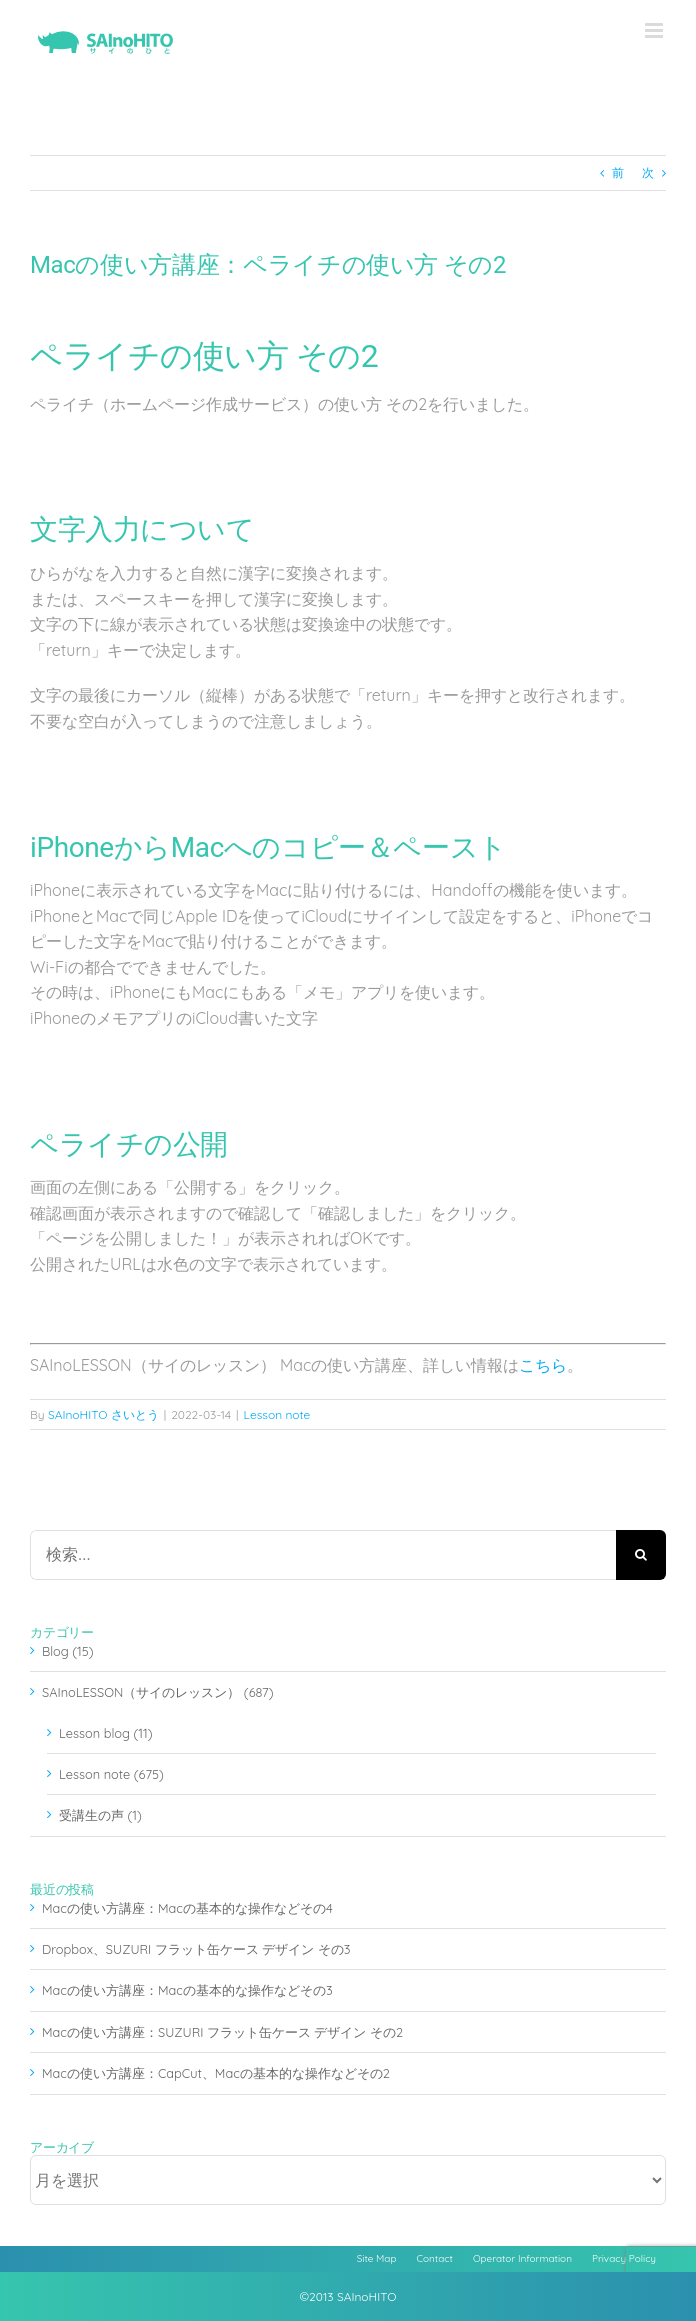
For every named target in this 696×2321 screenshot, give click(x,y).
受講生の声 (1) (100, 1815)
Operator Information (522, 2258)
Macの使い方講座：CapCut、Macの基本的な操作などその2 (216, 2073)
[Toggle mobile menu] (655, 30)
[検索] (641, 1555)
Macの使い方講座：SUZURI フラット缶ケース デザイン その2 (222, 2032)
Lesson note (277, 1414)
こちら (543, 1365)
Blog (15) (68, 1651)
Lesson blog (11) (105, 1733)
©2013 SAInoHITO (348, 2296)
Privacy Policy (624, 2258)
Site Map (377, 2258)
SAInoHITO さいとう (103, 1414)
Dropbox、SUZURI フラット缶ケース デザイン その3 (196, 1949)
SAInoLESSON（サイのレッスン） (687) (157, 1692)
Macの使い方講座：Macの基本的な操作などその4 (187, 1908)
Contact (435, 2258)
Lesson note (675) (111, 1774)
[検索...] (323, 1555)
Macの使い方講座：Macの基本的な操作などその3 (187, 1990)
